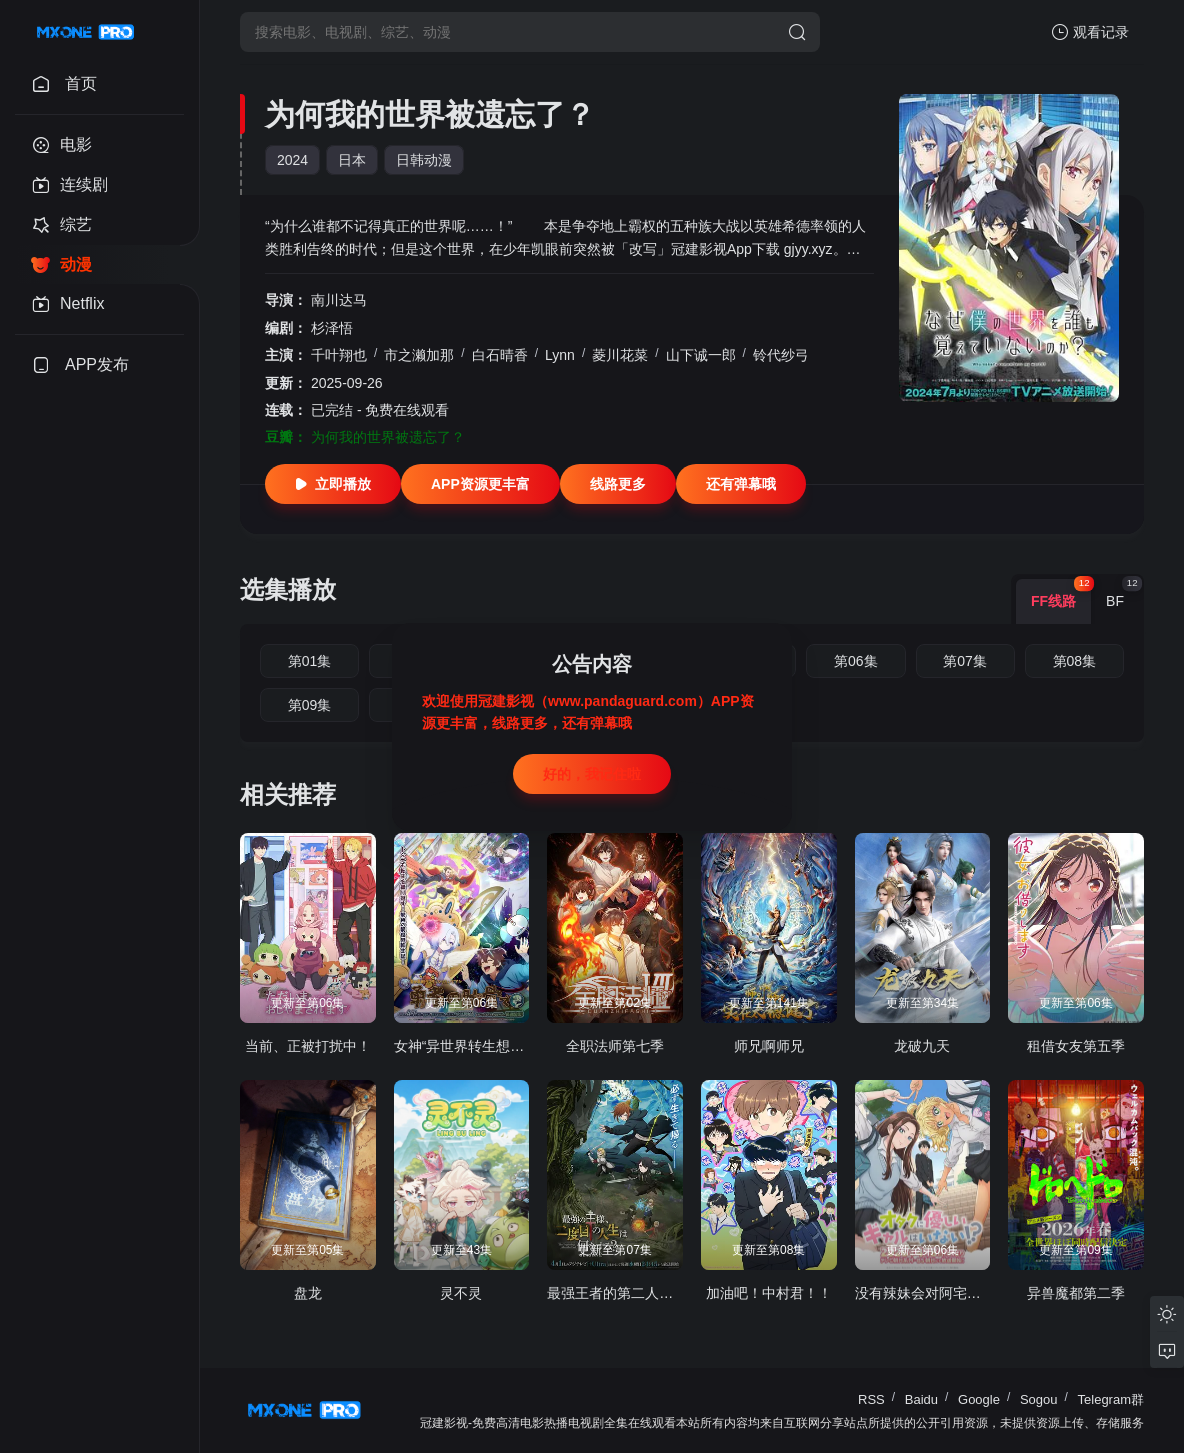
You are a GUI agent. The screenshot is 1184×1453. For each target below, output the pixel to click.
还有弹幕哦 (741, 484)
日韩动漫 (424, 160)
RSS (871, 1399)
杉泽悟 (332, 328)
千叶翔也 (339, 355)
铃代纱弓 (781, 355)
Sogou (1039, 1399)
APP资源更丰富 (480, 484)
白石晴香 (500, 355)
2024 (292, 160)
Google (979, 1399)
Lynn (560, 355)
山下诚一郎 (701, 355)
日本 (352, 160)
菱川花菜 (620, 355)
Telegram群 (1111, 1399)
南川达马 (339, 300)
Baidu (921, 1399)
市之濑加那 (419, 355)
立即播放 (333, 484)
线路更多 (618, 484)
